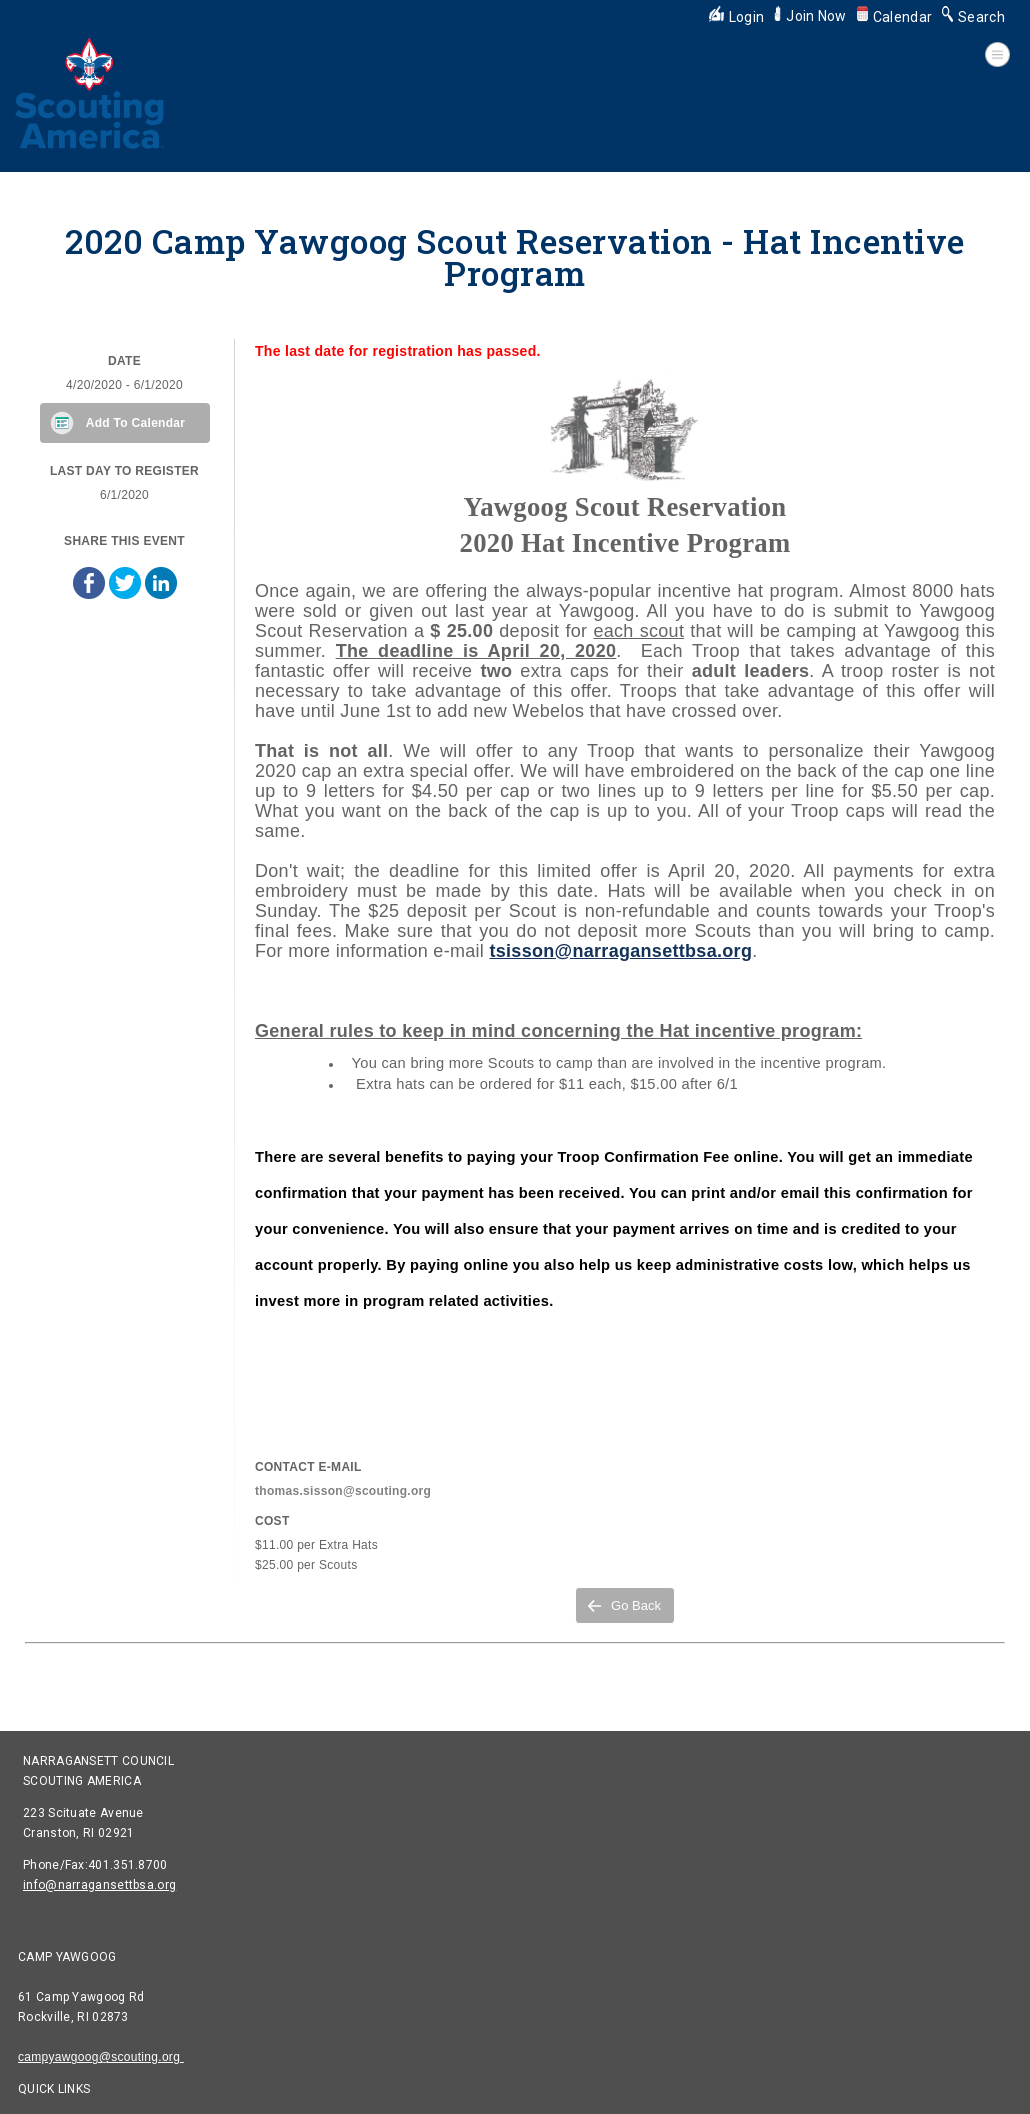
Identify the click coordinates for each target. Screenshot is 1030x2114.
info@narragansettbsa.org (99, 1885)
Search (973, 17)
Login (737, 17)
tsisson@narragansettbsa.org (620, 951)
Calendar (894, 17)
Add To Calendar (136, 423)
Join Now (810, 16)
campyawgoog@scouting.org (101, 2057)
